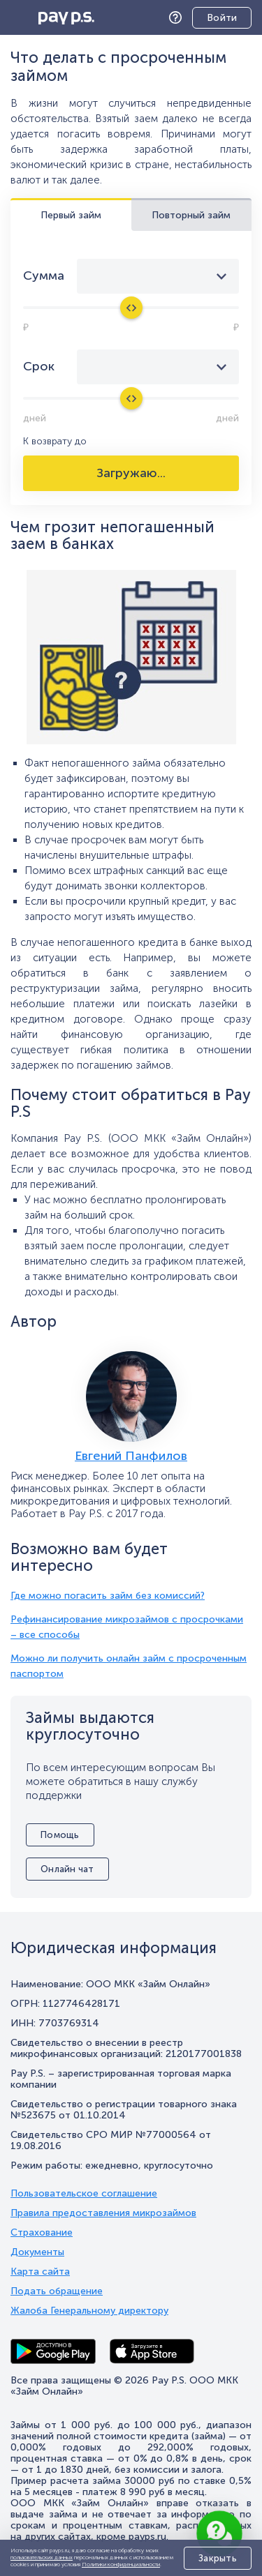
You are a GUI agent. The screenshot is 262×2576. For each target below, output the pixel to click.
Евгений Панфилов (131, 1456)
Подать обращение (56, 2291)
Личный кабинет (211, 19)
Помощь (179, 17)
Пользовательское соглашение (83, 2193)
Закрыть (217, 2558)
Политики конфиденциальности (121, 2564)
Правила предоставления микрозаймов (103, 2213)
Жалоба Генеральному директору (89, 2311)
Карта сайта (40, 2271)
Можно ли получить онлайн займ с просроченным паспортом (128, 1666)
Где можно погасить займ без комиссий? (107, 1596)
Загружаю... (131, 473)
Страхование (41, 2232)
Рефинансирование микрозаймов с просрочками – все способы (126, 1627)
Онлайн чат (67, 1869)
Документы (37, 2252)
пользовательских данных (41, 2557)
